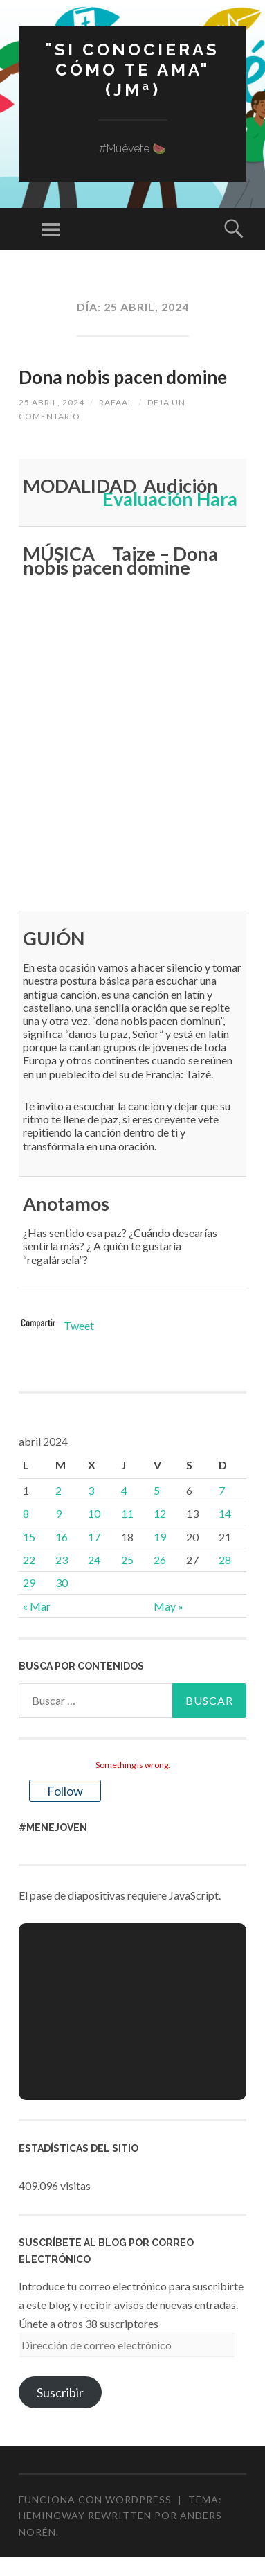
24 (94, 1559)
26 (160, 1559)
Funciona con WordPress (95, 2499)
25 (127, 1559)
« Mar (37, 1606)
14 (225, 1513)
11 (127, 1513)
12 (160, 1513)
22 (29, 1559)
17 (94, 1536)
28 (225, 1559)
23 (61, 1559)
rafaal (116, 402)
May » (168, 1606)
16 (61, 1536)
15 (29, 1536)
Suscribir (60, 2392)
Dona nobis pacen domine (123, 377)
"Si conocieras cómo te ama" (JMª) (132, 70)
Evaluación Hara (169, 498)
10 (94, 1513)
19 (160, 1536)
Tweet (79, 1325)
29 (29, 1582)
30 (61, 1582)
